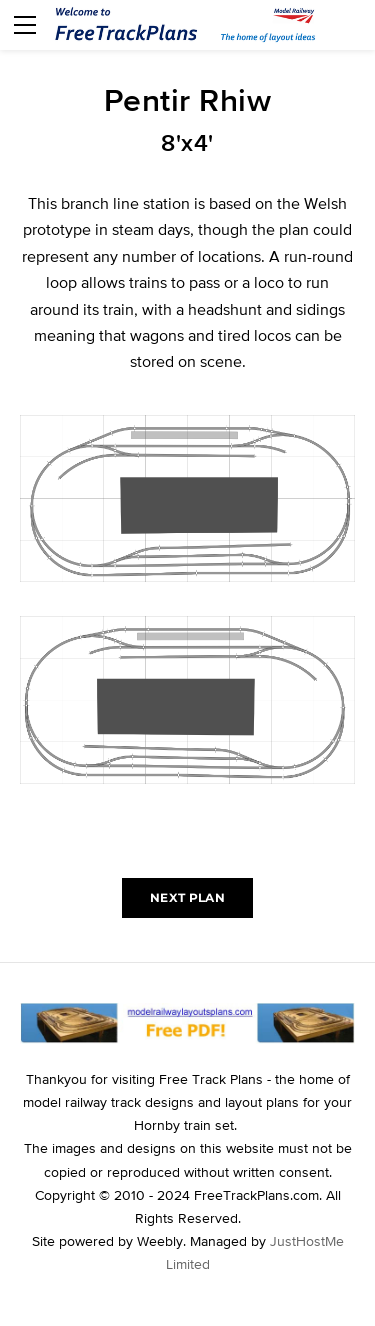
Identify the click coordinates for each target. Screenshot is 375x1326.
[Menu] (25, 25)
